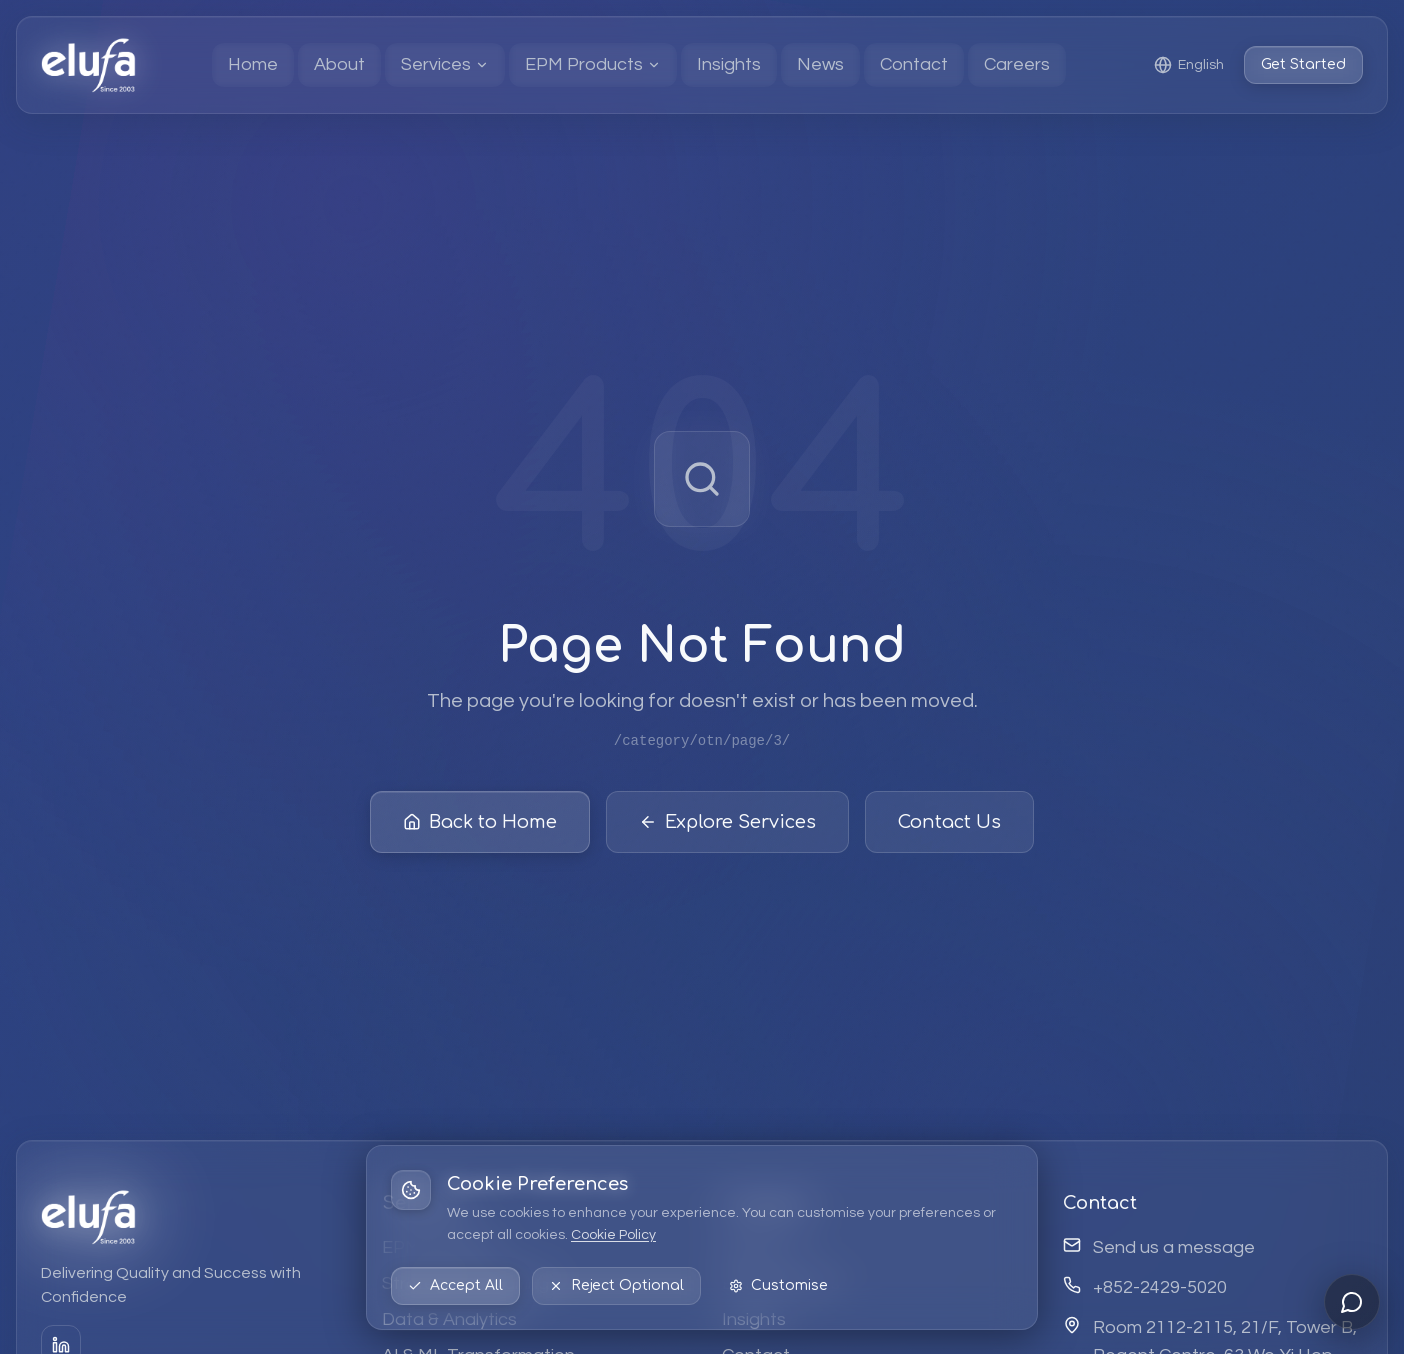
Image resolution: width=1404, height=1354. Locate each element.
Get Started (1303, 64)
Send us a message (1174, 1247)
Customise (778, 1285)
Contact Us (949, 823)
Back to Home (480, 823)
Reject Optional (616, 1285)
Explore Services (727, 823)
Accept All (455, 1285)
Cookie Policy (613, 1235)
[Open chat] (1352, 1302)
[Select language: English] (1189, 65)
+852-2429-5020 (1160, 1287)
